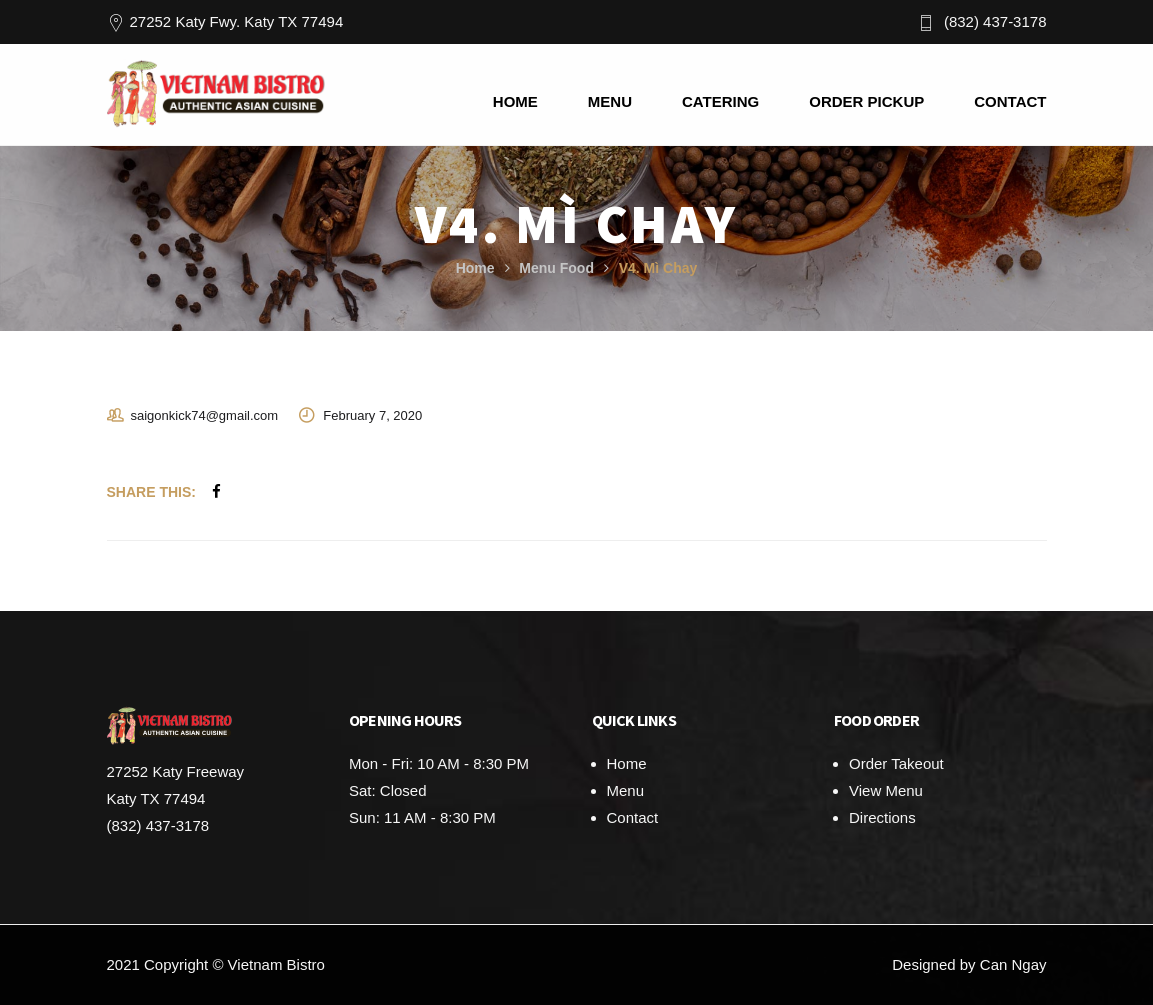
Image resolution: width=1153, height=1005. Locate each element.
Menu (626, 790)
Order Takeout (896, 763)
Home (475, 268)
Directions (882, 817)
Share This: (151, 492)
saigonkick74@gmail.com (205, 415)
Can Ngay (1013, 964)
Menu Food (556, 268)
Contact (633, 817)
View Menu (886, 790)
